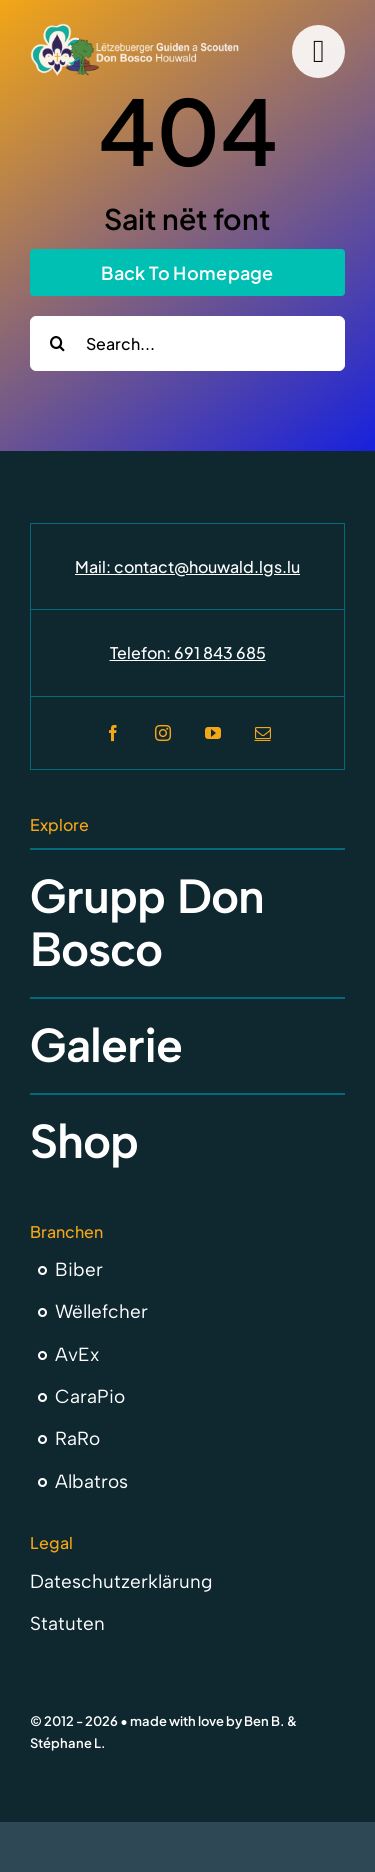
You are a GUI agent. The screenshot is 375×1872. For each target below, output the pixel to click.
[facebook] (113, 733)
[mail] (263, 733)
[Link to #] (318, 51)
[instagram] (163, 733)
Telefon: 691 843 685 (188, 652)
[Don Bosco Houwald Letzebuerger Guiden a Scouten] (135, 31)
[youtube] (213, 733)
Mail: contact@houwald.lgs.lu (187, 566)
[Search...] (187, 343)
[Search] (57, 343)
